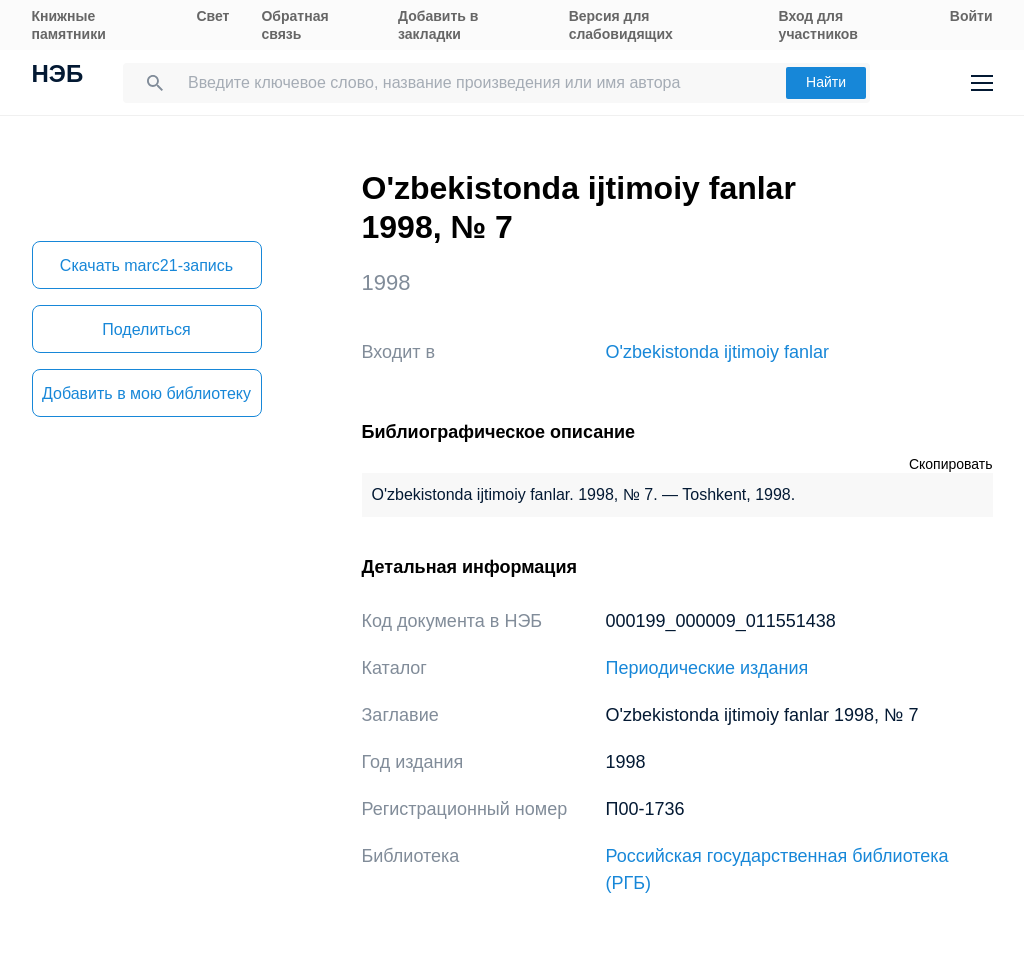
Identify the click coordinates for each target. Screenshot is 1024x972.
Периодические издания (707, 668)
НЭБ (58, 76)
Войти (971, 16)
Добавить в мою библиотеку (146, 393)
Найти (826, 82)
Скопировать (951, 464)
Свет (212, 16)
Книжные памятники (69, 25)
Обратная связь (294, 25)
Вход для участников (818, 25)
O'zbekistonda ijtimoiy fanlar (718, 352)
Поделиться (146, 329)
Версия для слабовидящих (621, 25)
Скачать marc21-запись (146, 265)
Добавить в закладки (438, 25)
